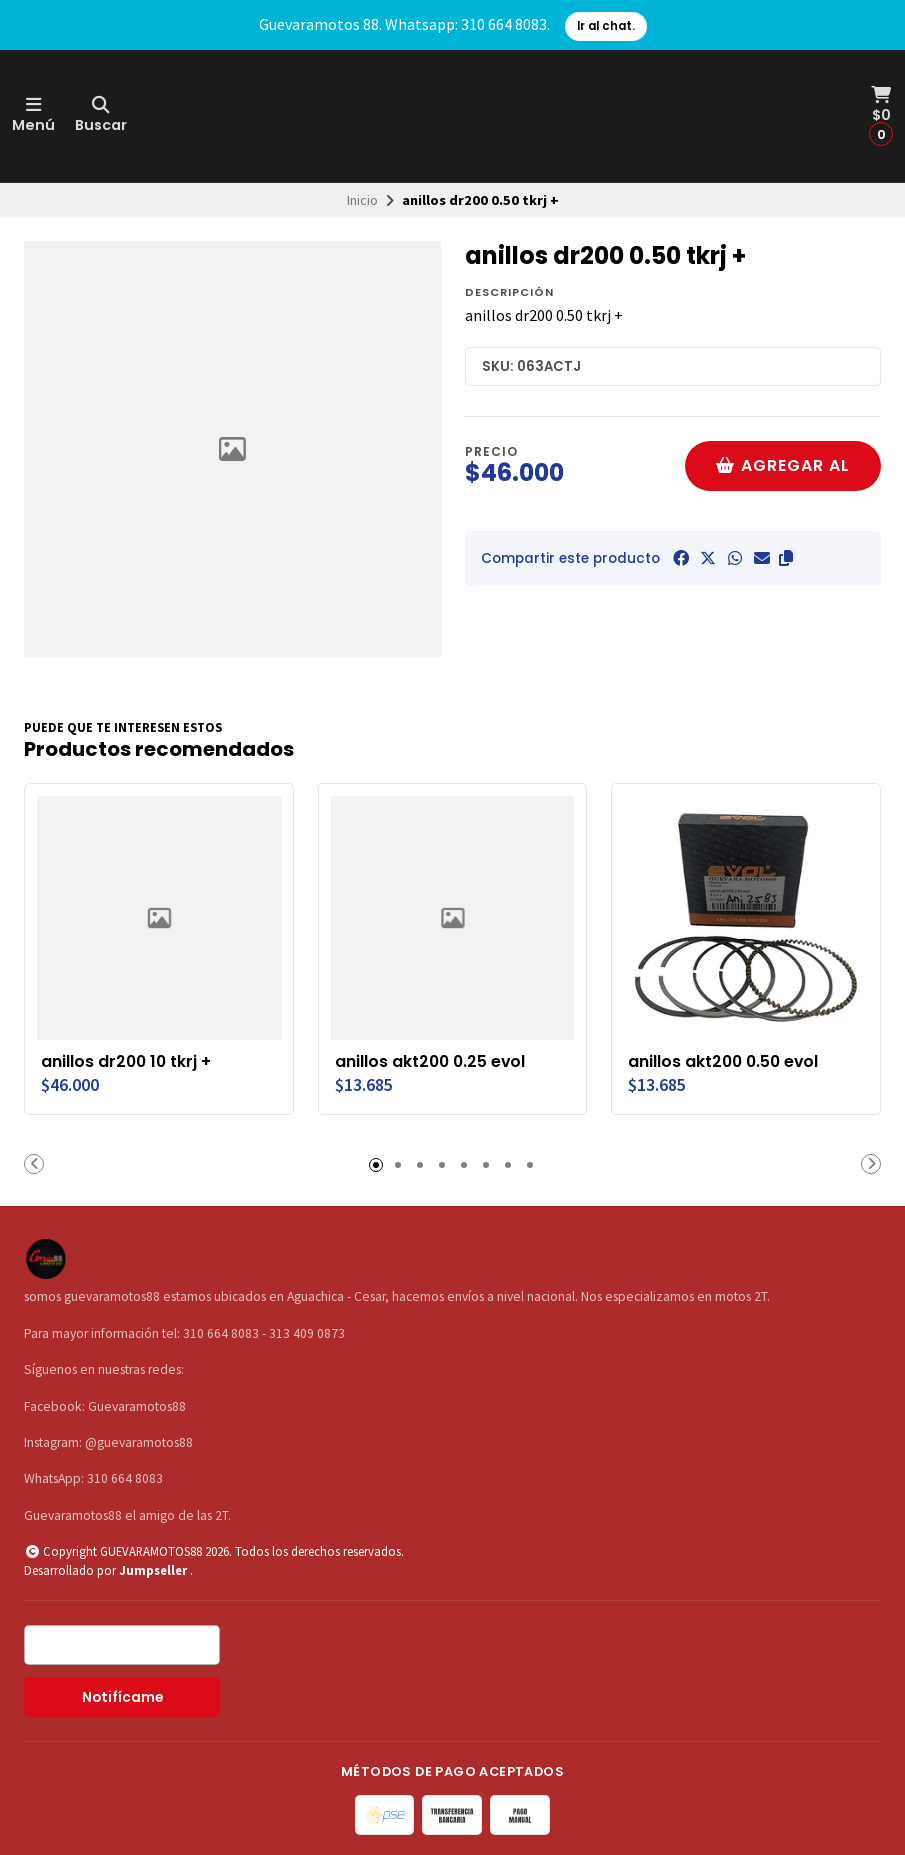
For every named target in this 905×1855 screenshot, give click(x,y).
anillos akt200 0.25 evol (430, 1062)
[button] (786, 558)
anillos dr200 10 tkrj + (126, 1062)
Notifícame (122, 1697)
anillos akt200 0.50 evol (723, 1062)
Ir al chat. (606, 26)
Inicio (362, 200)
